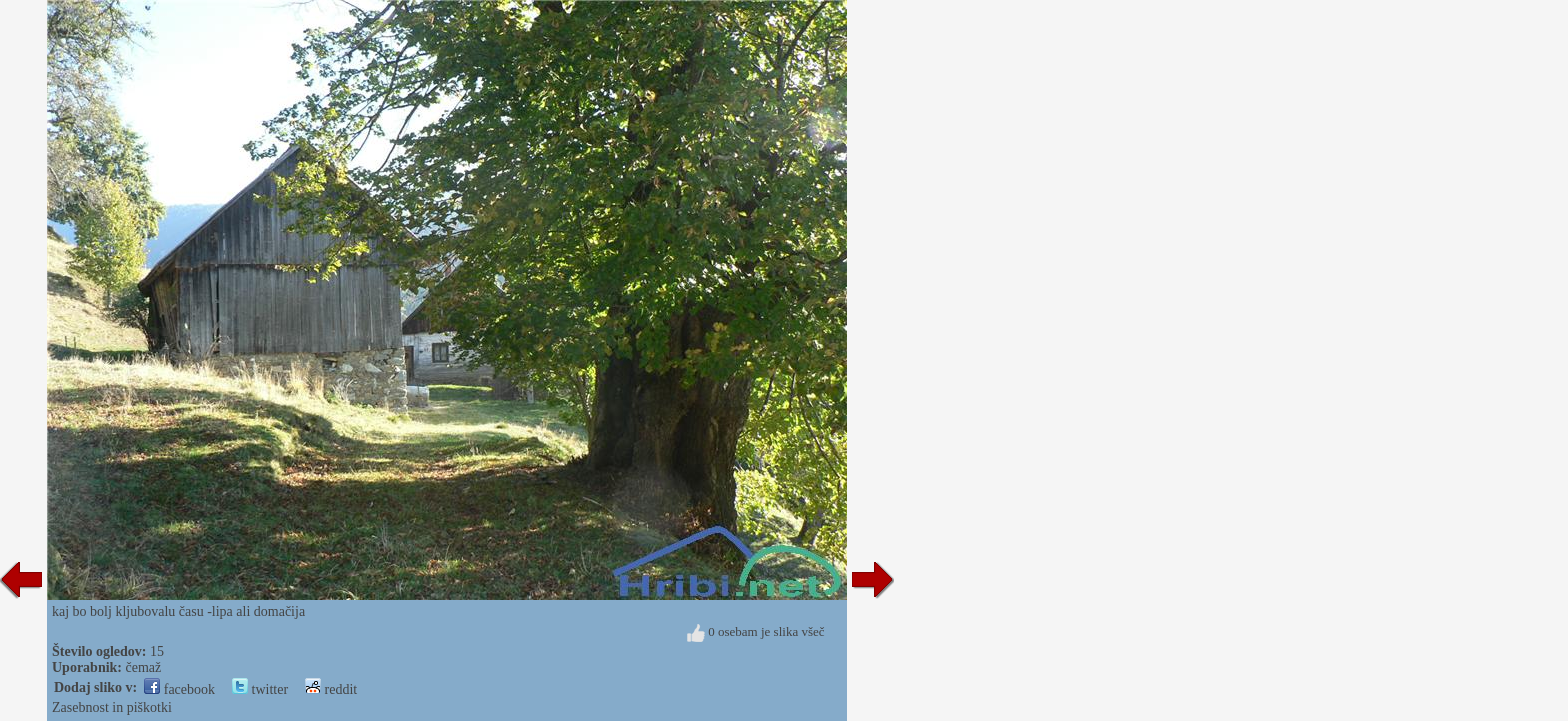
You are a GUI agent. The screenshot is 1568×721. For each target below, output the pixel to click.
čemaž (144, 667)
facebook (179, 689)
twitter (260, 689)
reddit (331, 689)
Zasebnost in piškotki (112, 707)
